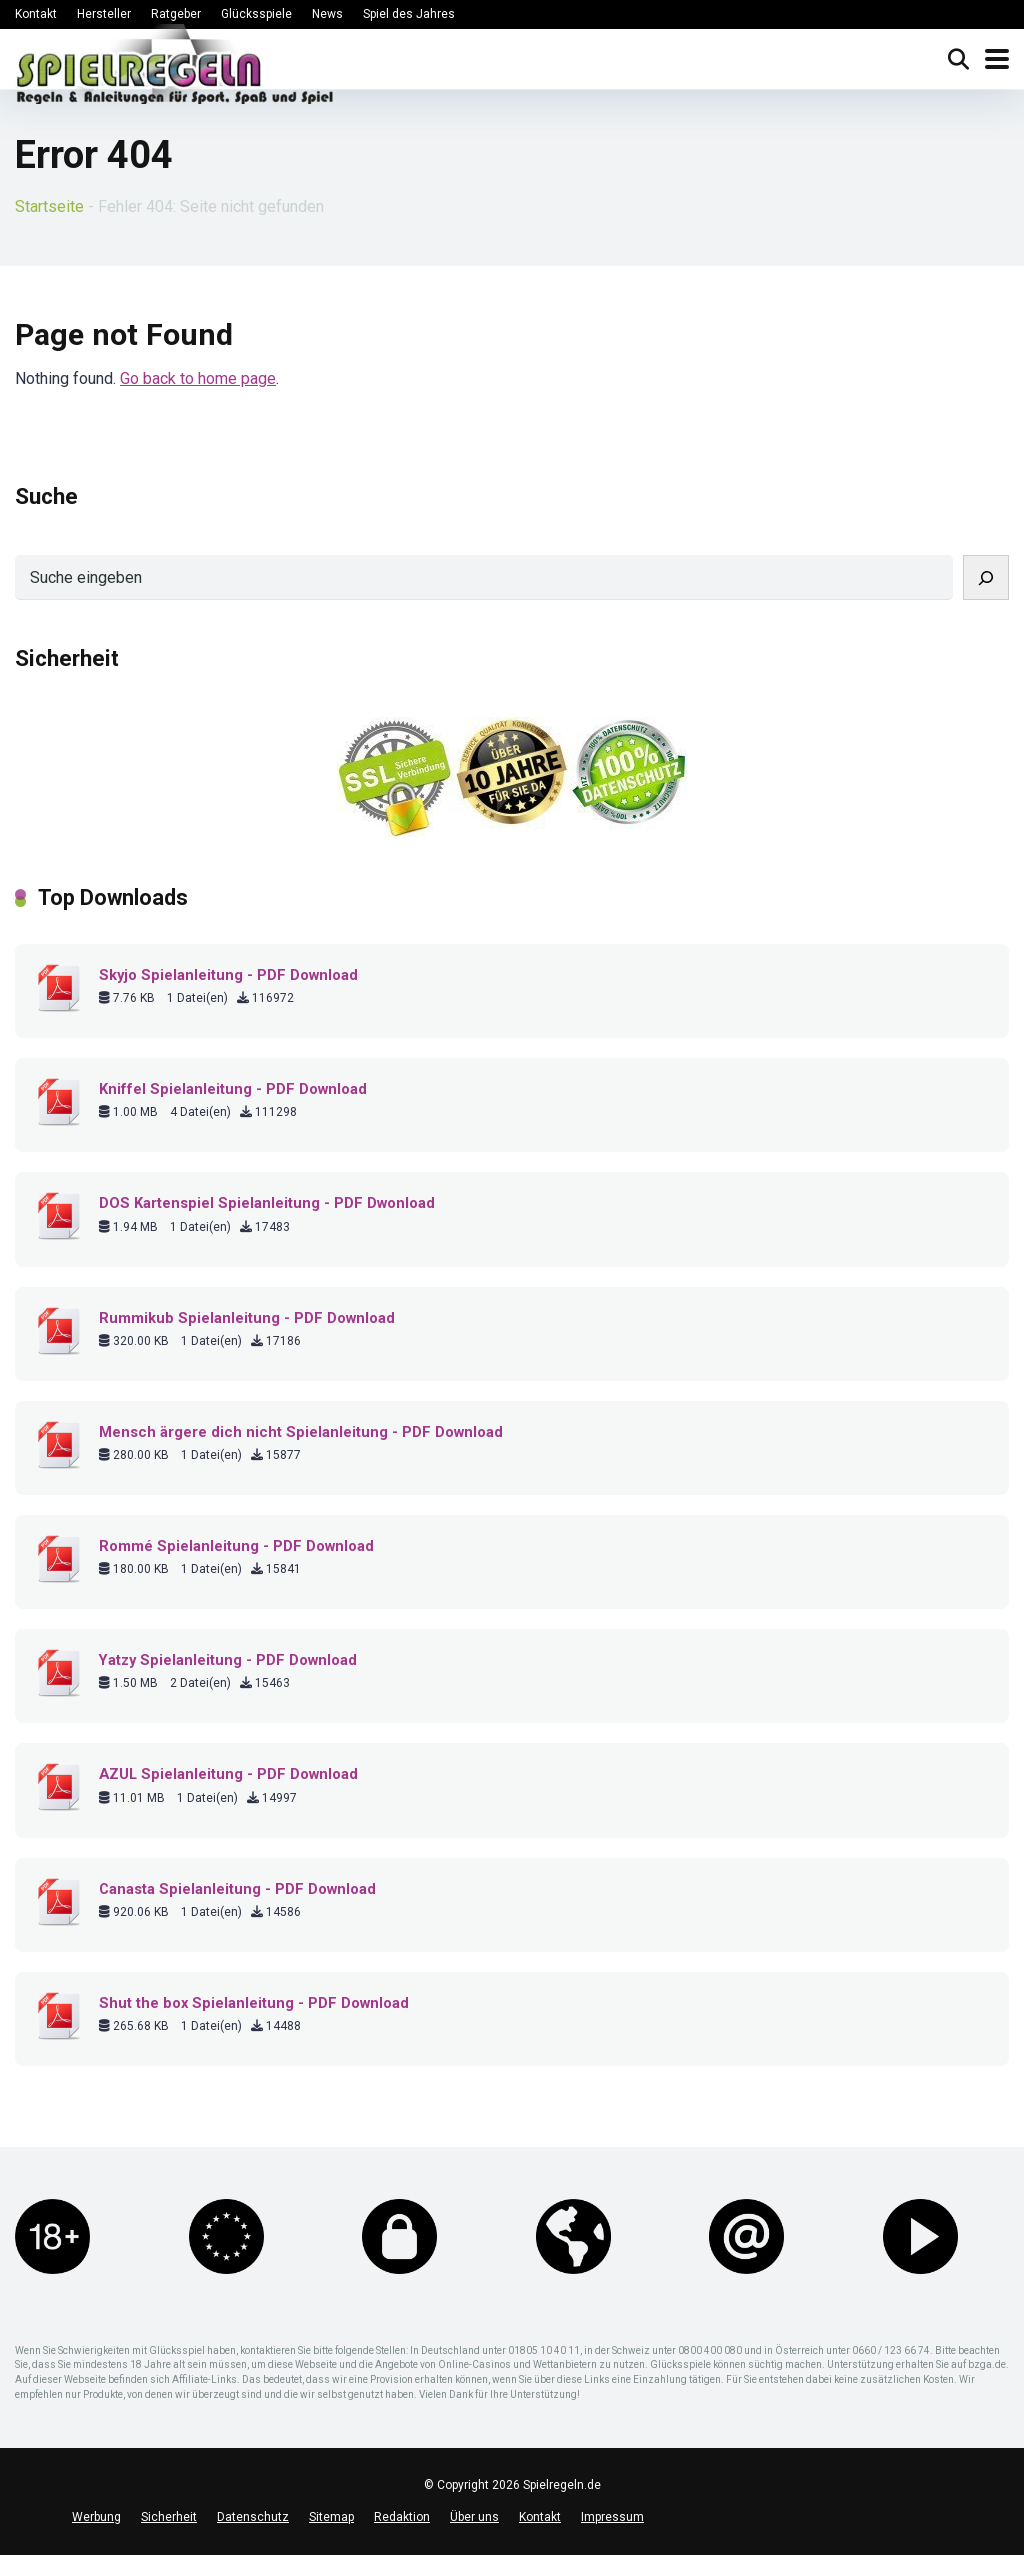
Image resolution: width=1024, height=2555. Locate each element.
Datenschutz (253, 2517)
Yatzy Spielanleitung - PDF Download (228, 1660)
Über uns (474, 2517)
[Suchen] (986, 577)
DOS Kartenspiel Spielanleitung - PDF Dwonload (267, 1203)
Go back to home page (198, 378)
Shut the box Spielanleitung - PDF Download (254, 2003)
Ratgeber (176, 14)
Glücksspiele (256, 14)
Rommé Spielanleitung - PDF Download (236, 1546)
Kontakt (36, 14)
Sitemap (331, 2517)
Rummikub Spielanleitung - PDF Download (247, 1318)
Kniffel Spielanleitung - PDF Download (233, 1089)
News (327, 14)
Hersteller (104, 14)
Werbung (96, 2517)
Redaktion (402, 2517)
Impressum (612, 2517)
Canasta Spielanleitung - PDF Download (237, 1889)
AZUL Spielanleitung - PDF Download (228, 1774)
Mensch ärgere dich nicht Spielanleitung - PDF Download (301, 1432)
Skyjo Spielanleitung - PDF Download (228, 975)
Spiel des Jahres (409, 14)
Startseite (49, 206)
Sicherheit (169, 2517)
